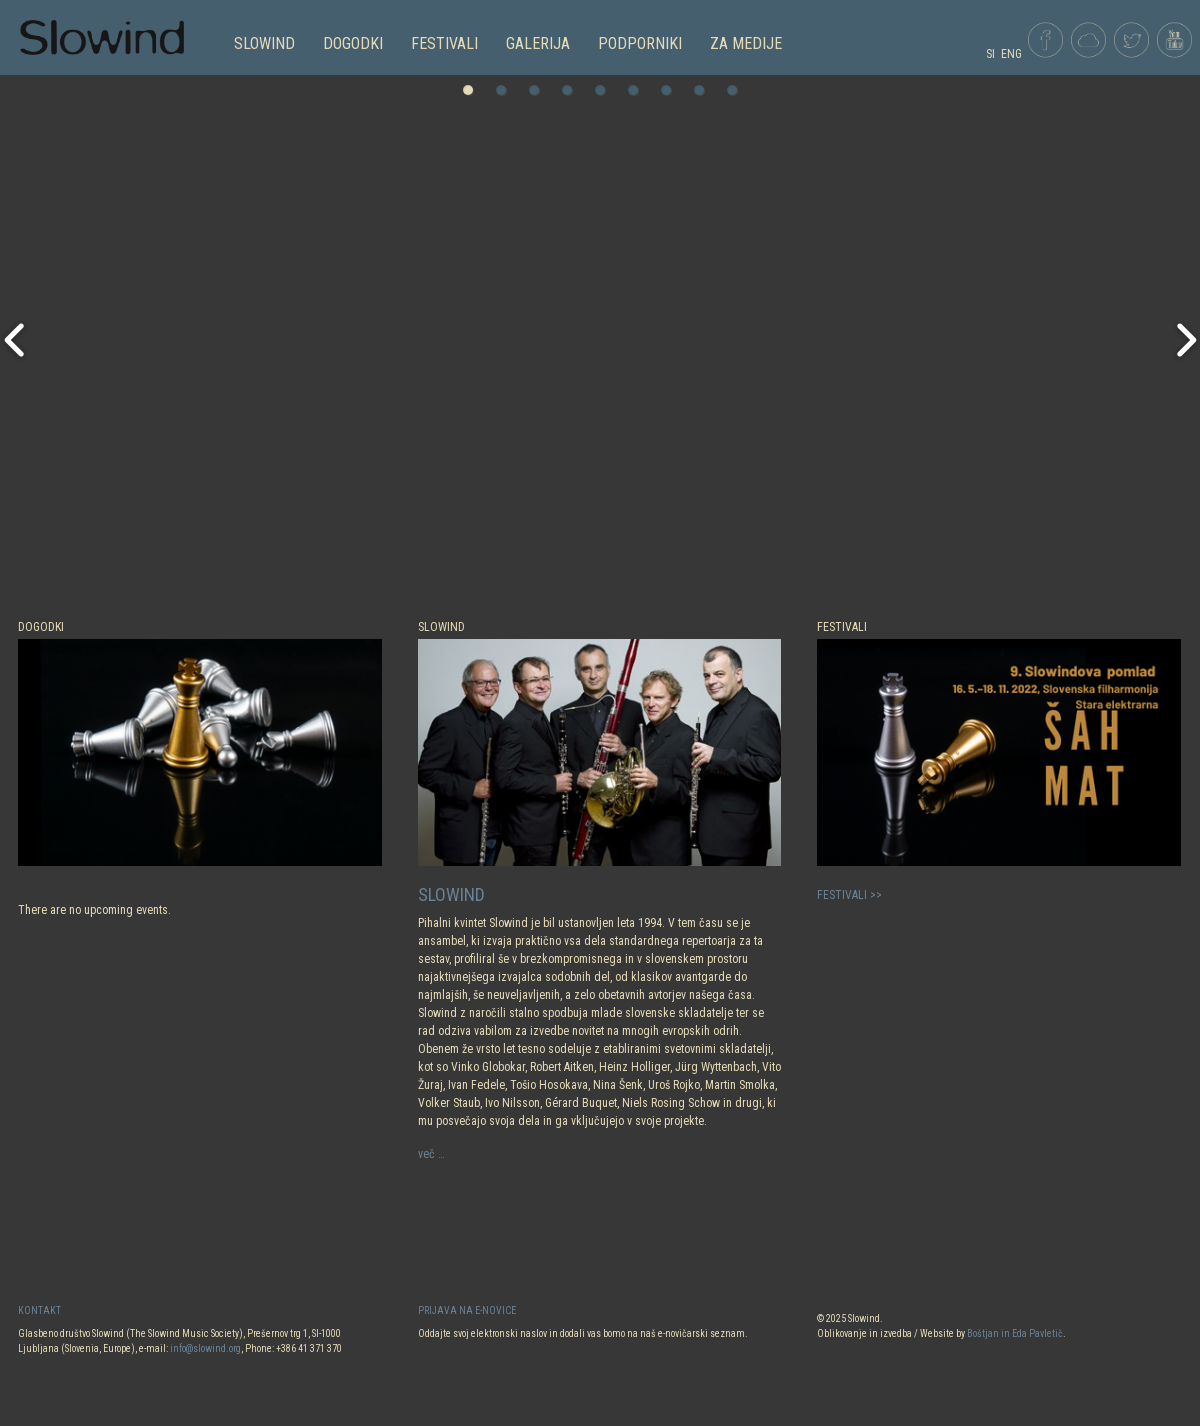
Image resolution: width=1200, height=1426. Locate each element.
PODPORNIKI (640, 43)
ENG (1011, 54)
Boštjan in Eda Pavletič (1015, 1333)
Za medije (746, 43)
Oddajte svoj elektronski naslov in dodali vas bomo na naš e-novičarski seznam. (583, 1333)
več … (431, 1154)
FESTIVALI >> (849, 895)
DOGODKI (353, 43)
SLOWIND (264, 43)
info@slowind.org (205, 1348)
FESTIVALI (444, 43)
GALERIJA (538, 43)
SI (990, 54)
